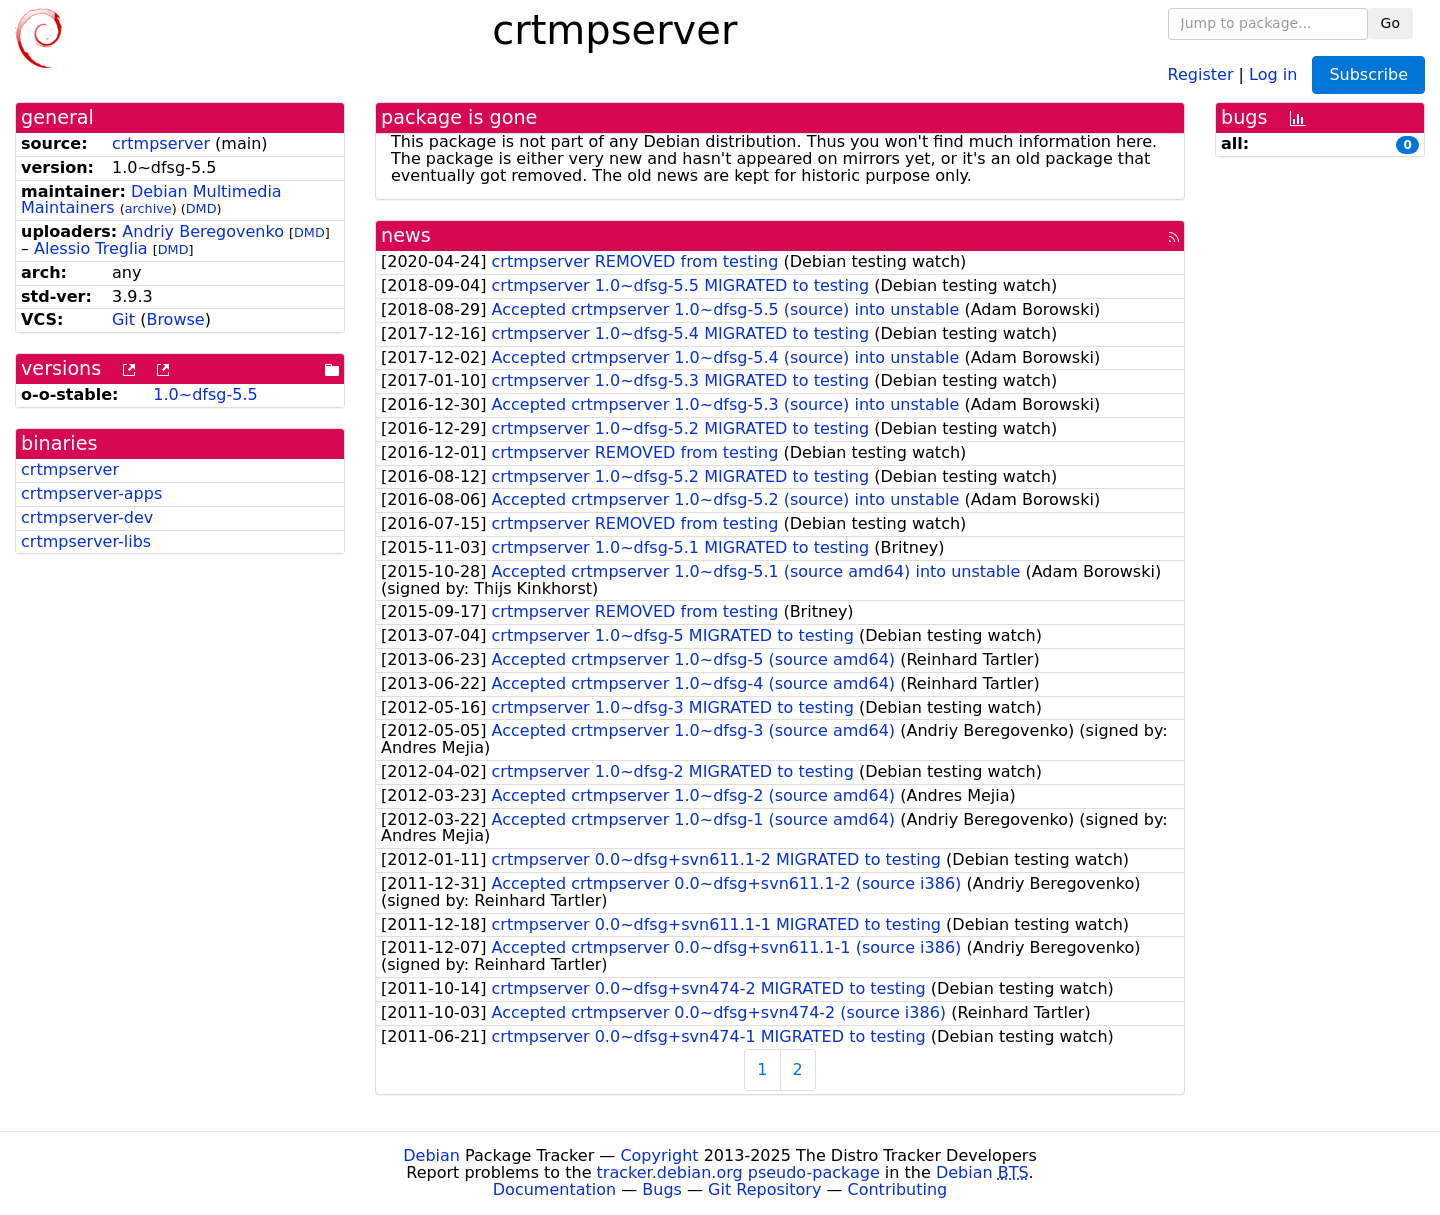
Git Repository (764, 1189)
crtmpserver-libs (86, 541)
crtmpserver (161, 143)
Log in (1273, 73)
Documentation (554, 1189)
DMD (201, 208)
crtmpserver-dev (87, 517)
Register (1201, 73)
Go (1390, 23)
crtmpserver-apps (91, 493)
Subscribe (1368, 74)
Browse (175, 319)
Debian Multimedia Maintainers (151, 200)
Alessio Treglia (91, 248)
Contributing (898, 1189)
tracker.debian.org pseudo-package (738, 1172)
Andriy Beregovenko (203, 231)
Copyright (659, 1155)
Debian (431, 1155)
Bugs (662, 1189)
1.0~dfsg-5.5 (205, 394)
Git (123, 319)
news (406, 235)
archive (148, 208)
